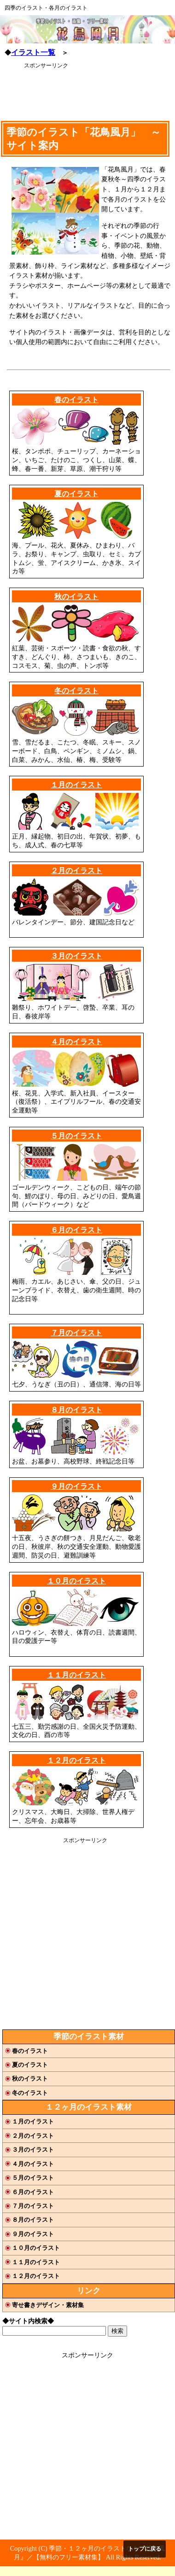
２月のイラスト (76, 871)
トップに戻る (144, 2549)
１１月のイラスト (76, 1675)
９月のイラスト (76, 1486)
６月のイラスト (76, 1230)
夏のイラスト (76, 494)
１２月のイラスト (76, 1760)
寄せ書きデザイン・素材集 (48, 2305)
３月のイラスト (76, 956)
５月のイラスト (76, 1136)
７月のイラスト (76, 1333)
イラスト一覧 (33, 52)
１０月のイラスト (76, 1581)
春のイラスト (76, 400)
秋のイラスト (76, 597)
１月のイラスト (76, 785)
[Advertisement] (78, 92)
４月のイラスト (76, 1042)
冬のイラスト (76, 691)
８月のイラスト (76, 1410)
